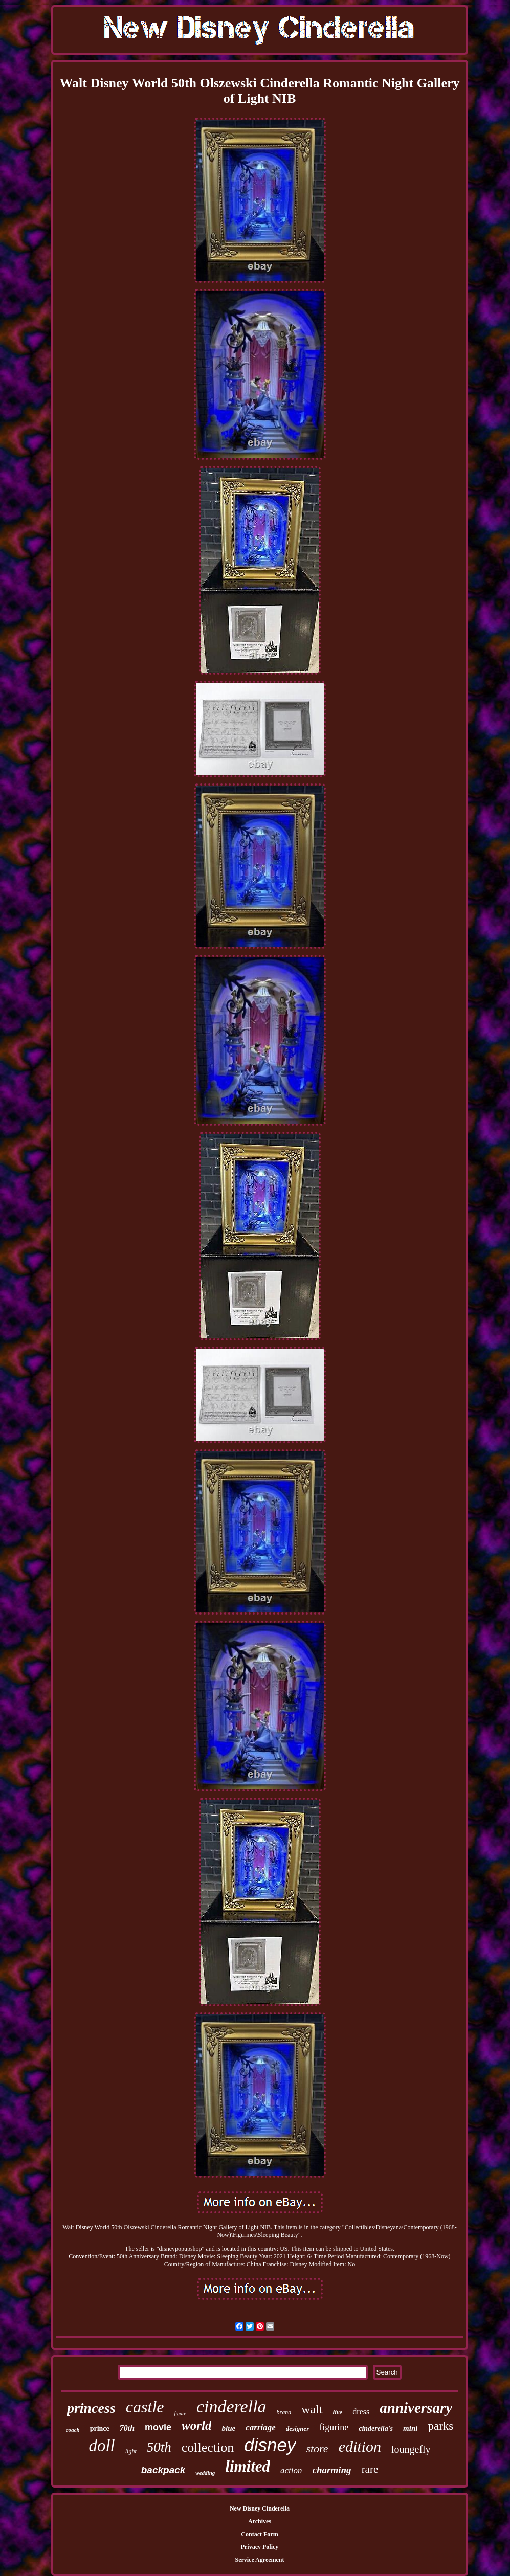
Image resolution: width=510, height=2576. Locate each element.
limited (247, 2466)
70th (127, 2428)
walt (311, 2409)
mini (410, 2428)
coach (73, 2430)
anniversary (416, 2408)
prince (99, 2428)
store (317, 2448)
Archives (259, 2521)
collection (208, 2447)
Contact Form (259, 2534)
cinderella (231, 2406)
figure (180, 2413)
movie (158, 2427)
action (291, 2470)
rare (370, 2469)
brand (284, 2412)
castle (145, 2407)
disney (270, 2445)
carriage (261, 2427)
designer (297, 2428)
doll (101, 2445)
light (131, 2451)
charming (332, 2470)
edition (360, 2446)
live (338, 2412)
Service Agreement (259, 2559)
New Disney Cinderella (260, 2508)
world (196, 2425)
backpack (163, 2470)
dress (360, 2411)
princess (91, 2408)
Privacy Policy (260, 2546)
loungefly (411, 2449)
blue (228, 2428)
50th (159, 2447)
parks (440, 2426)
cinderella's (376, 2428)
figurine (333, 2427)
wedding (205, 2473)
